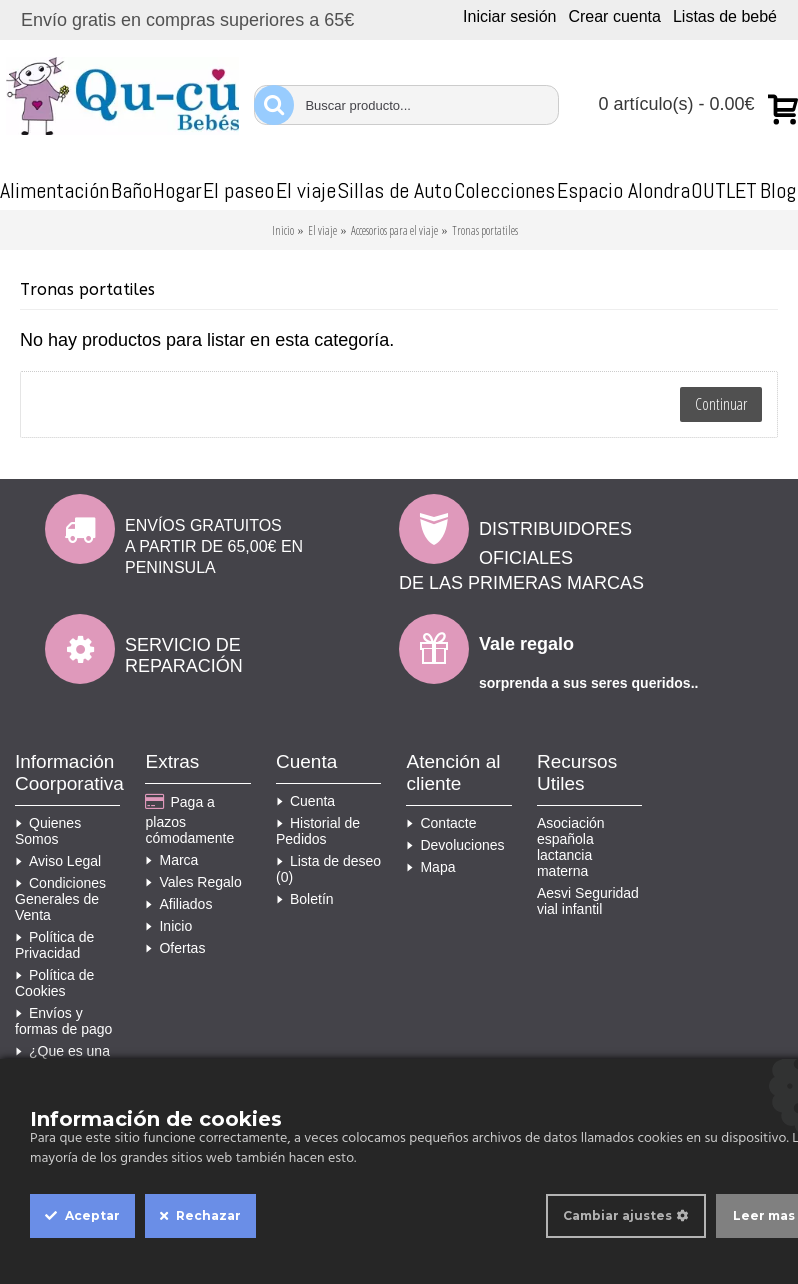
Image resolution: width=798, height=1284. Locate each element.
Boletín (305, 899)
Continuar (721, 404)
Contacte (441, 823)
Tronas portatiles (485, 230)
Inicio (283, 230)
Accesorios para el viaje (394, 230)
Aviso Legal (58, 861)
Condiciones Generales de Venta (60, 899)
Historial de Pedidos (318, 831)
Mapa (430, 867)
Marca (171, 860)
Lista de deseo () (328, 869)
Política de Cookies (54, 983)
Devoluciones (455, 845)
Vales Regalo (193, 882)
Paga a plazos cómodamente (189, 819)
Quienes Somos (48, 831)
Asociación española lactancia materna (571, 847)
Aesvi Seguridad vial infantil (588, 901)
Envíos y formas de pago (63, 1021)
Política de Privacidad (54, 945)
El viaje (322, 230)
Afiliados (178, 904)
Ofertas (175, 948)
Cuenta (305, 801)
